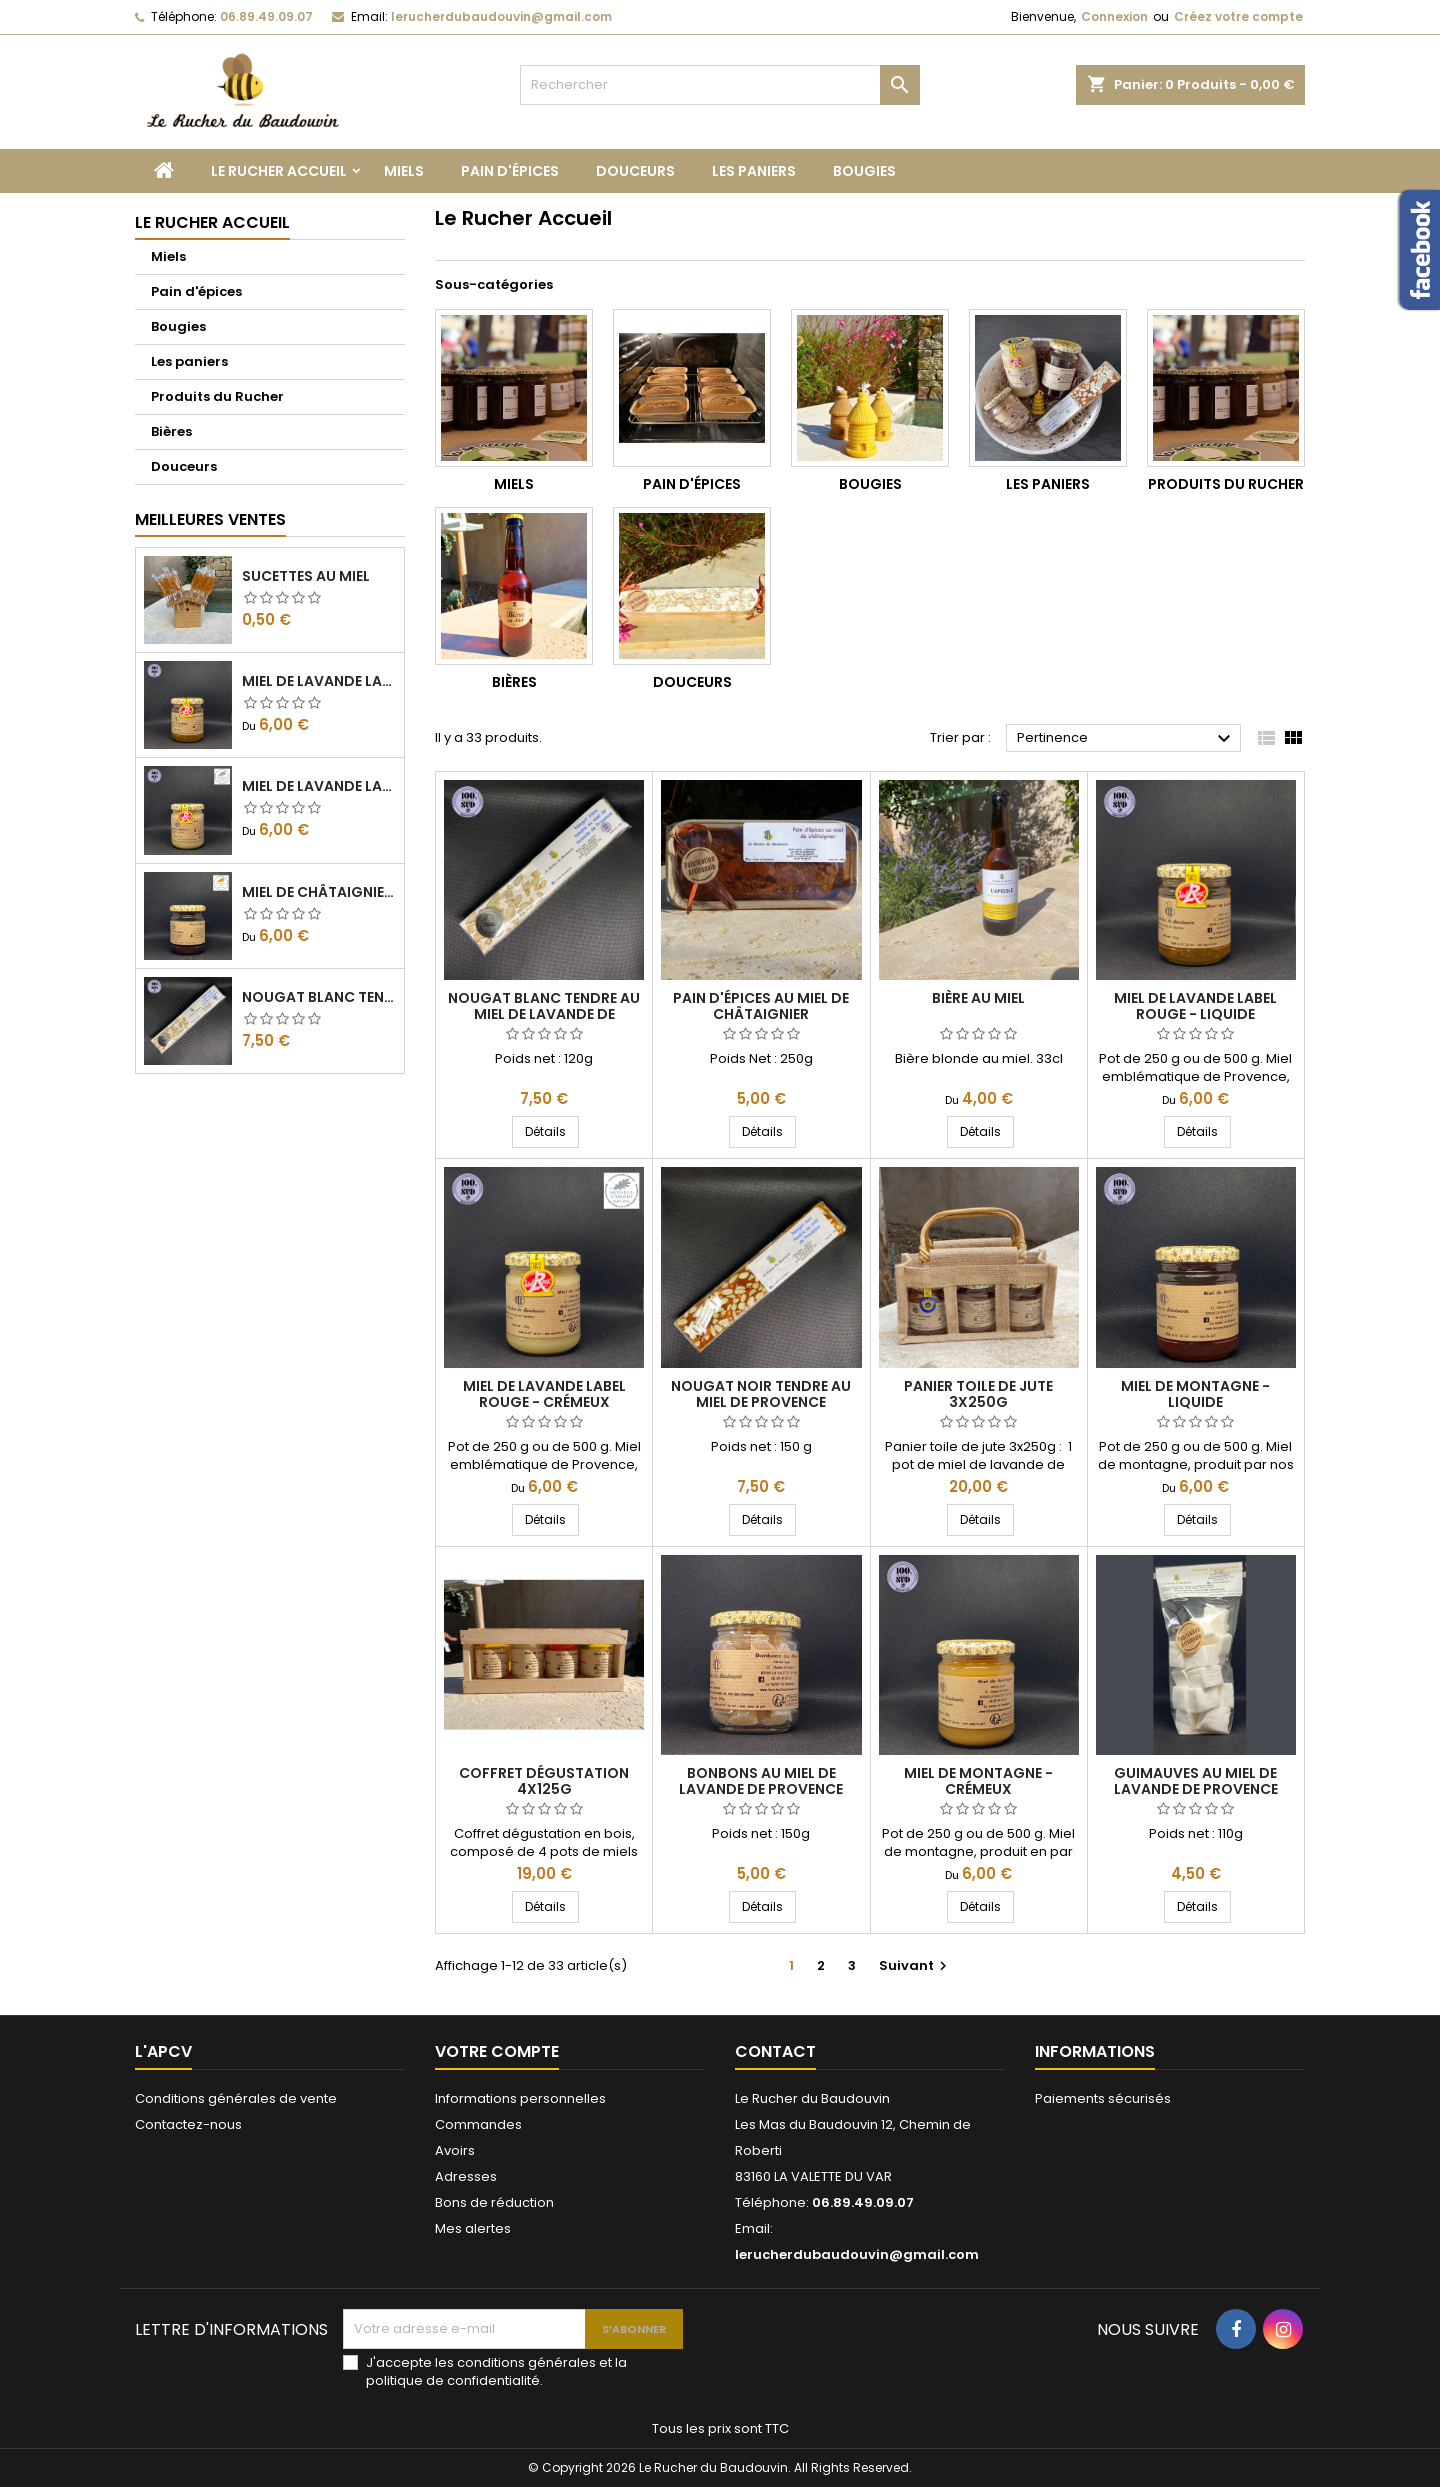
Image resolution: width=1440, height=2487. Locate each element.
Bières (171, 431)
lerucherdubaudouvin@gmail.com (501, 16)
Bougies (864, 171)
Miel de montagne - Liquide (1195, 1394)
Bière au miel (978, 998)
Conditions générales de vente (236, 2098)
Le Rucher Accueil (279, 171)
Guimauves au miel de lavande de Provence (1196, 1781)
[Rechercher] (720, 85)
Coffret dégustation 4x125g (544, 1781)
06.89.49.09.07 (266, 16)
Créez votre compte (1238, 16)
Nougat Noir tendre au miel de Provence (761, 1394)
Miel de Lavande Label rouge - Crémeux (319, 786)
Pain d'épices (510, 171)
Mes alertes (473, 2228)
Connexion (1114, 16)
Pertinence (1126, 739)
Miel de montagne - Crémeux (978, 1781)
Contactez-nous (188, 2124)
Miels (404, 171)
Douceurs (635, 171)
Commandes (478, 2124)
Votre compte (497, 2051)
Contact (775, 2051)
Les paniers (754, 171)
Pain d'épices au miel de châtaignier (761, 1006)
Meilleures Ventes (210, 519)
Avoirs (455, 2150)
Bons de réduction (494, 2202)
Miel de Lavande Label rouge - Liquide (319, 681)
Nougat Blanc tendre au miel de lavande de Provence (319, 997)
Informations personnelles (520, 2098)
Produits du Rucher (217, 396)
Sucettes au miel (306, 576)
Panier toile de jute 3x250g (978, 1394)
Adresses (466, 2176)
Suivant (915, 1965)
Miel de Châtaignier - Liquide (319, 892)
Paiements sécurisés (1103, 2098)
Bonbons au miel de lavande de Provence (761, 1781)
